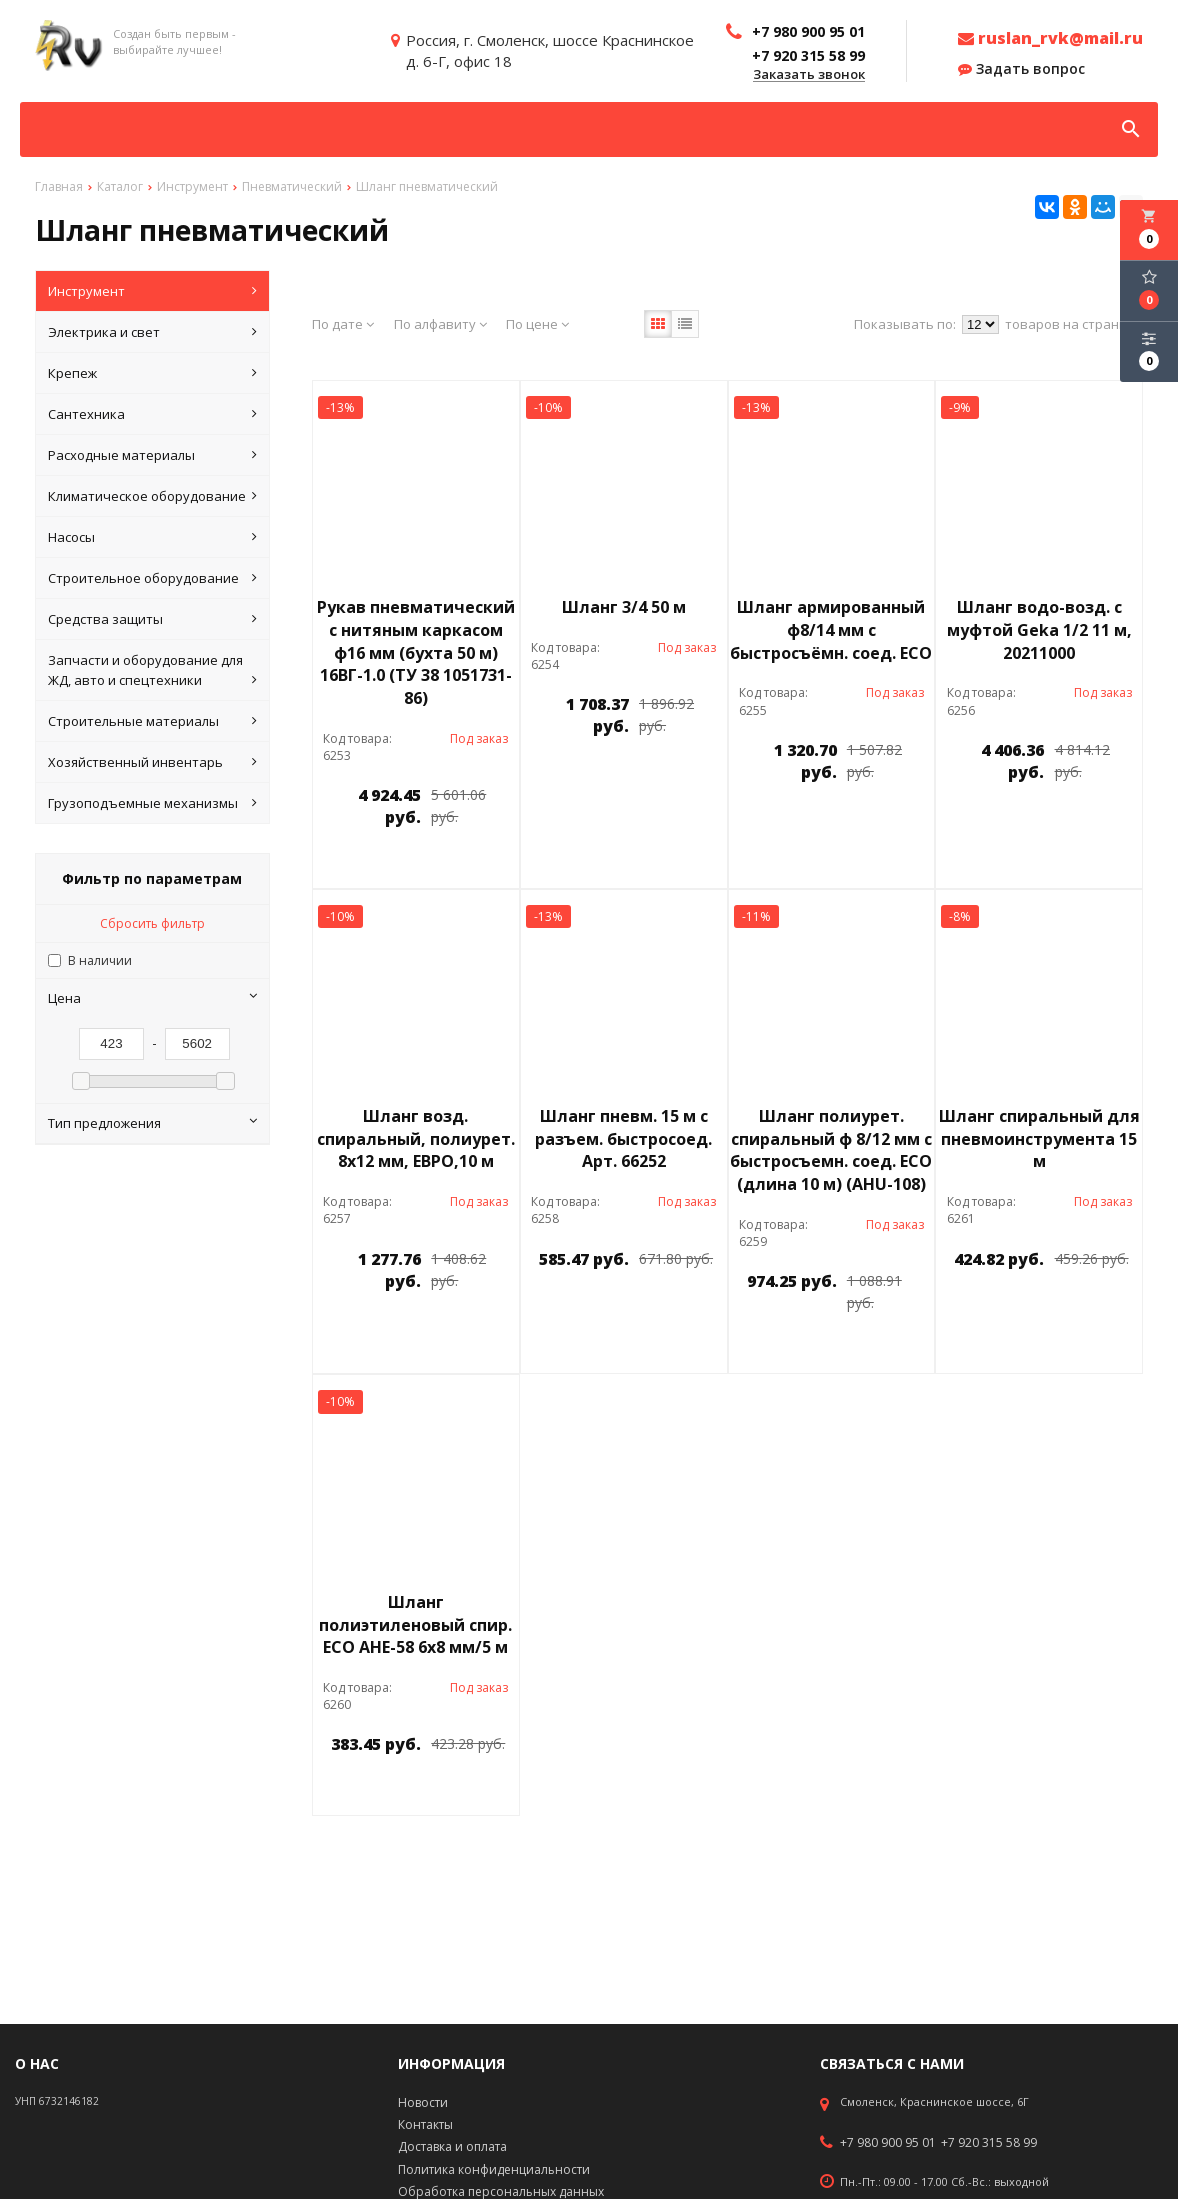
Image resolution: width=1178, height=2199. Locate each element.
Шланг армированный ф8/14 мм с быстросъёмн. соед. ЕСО (831, 630)
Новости (423, 2102)
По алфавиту (440, 324)
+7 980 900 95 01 (888, 2143)
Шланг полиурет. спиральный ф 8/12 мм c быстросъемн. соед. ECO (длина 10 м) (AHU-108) (831, 1150)
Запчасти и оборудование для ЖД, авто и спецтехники (152, 670)
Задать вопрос (1021, 69)
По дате (343, 324)
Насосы (152, 537)
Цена (152, 998)
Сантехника (152, 414)
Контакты (425, 2124)
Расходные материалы (152, 455)
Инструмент (152, 291)
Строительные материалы (152, 721)
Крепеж (152, 373)
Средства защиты (152, 619)
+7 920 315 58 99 (989, 2143)
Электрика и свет (152, 332)
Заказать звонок (809, 75)
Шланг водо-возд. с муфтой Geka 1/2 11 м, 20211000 (1039, 630)
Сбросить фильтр (152, 923)
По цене (537, 324)
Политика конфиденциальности (494, 2169)
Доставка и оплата (452, 2146)
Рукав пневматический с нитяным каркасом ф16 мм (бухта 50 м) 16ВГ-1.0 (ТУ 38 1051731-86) (416, 652)
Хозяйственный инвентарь (152, 762)
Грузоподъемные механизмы (152, 803)
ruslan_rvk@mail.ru (1050, 38)
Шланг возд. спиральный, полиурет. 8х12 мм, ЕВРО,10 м (416, 1139)
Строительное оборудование (152, 578)
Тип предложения (152, 1123)
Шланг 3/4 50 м (624, 607)
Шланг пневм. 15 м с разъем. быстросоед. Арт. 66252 (623, 1139)
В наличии (100, 960)
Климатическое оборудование (152, 496)
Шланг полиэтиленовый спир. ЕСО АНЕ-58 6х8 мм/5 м (415, 1625)
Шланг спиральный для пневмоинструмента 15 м (1039, 1139)
